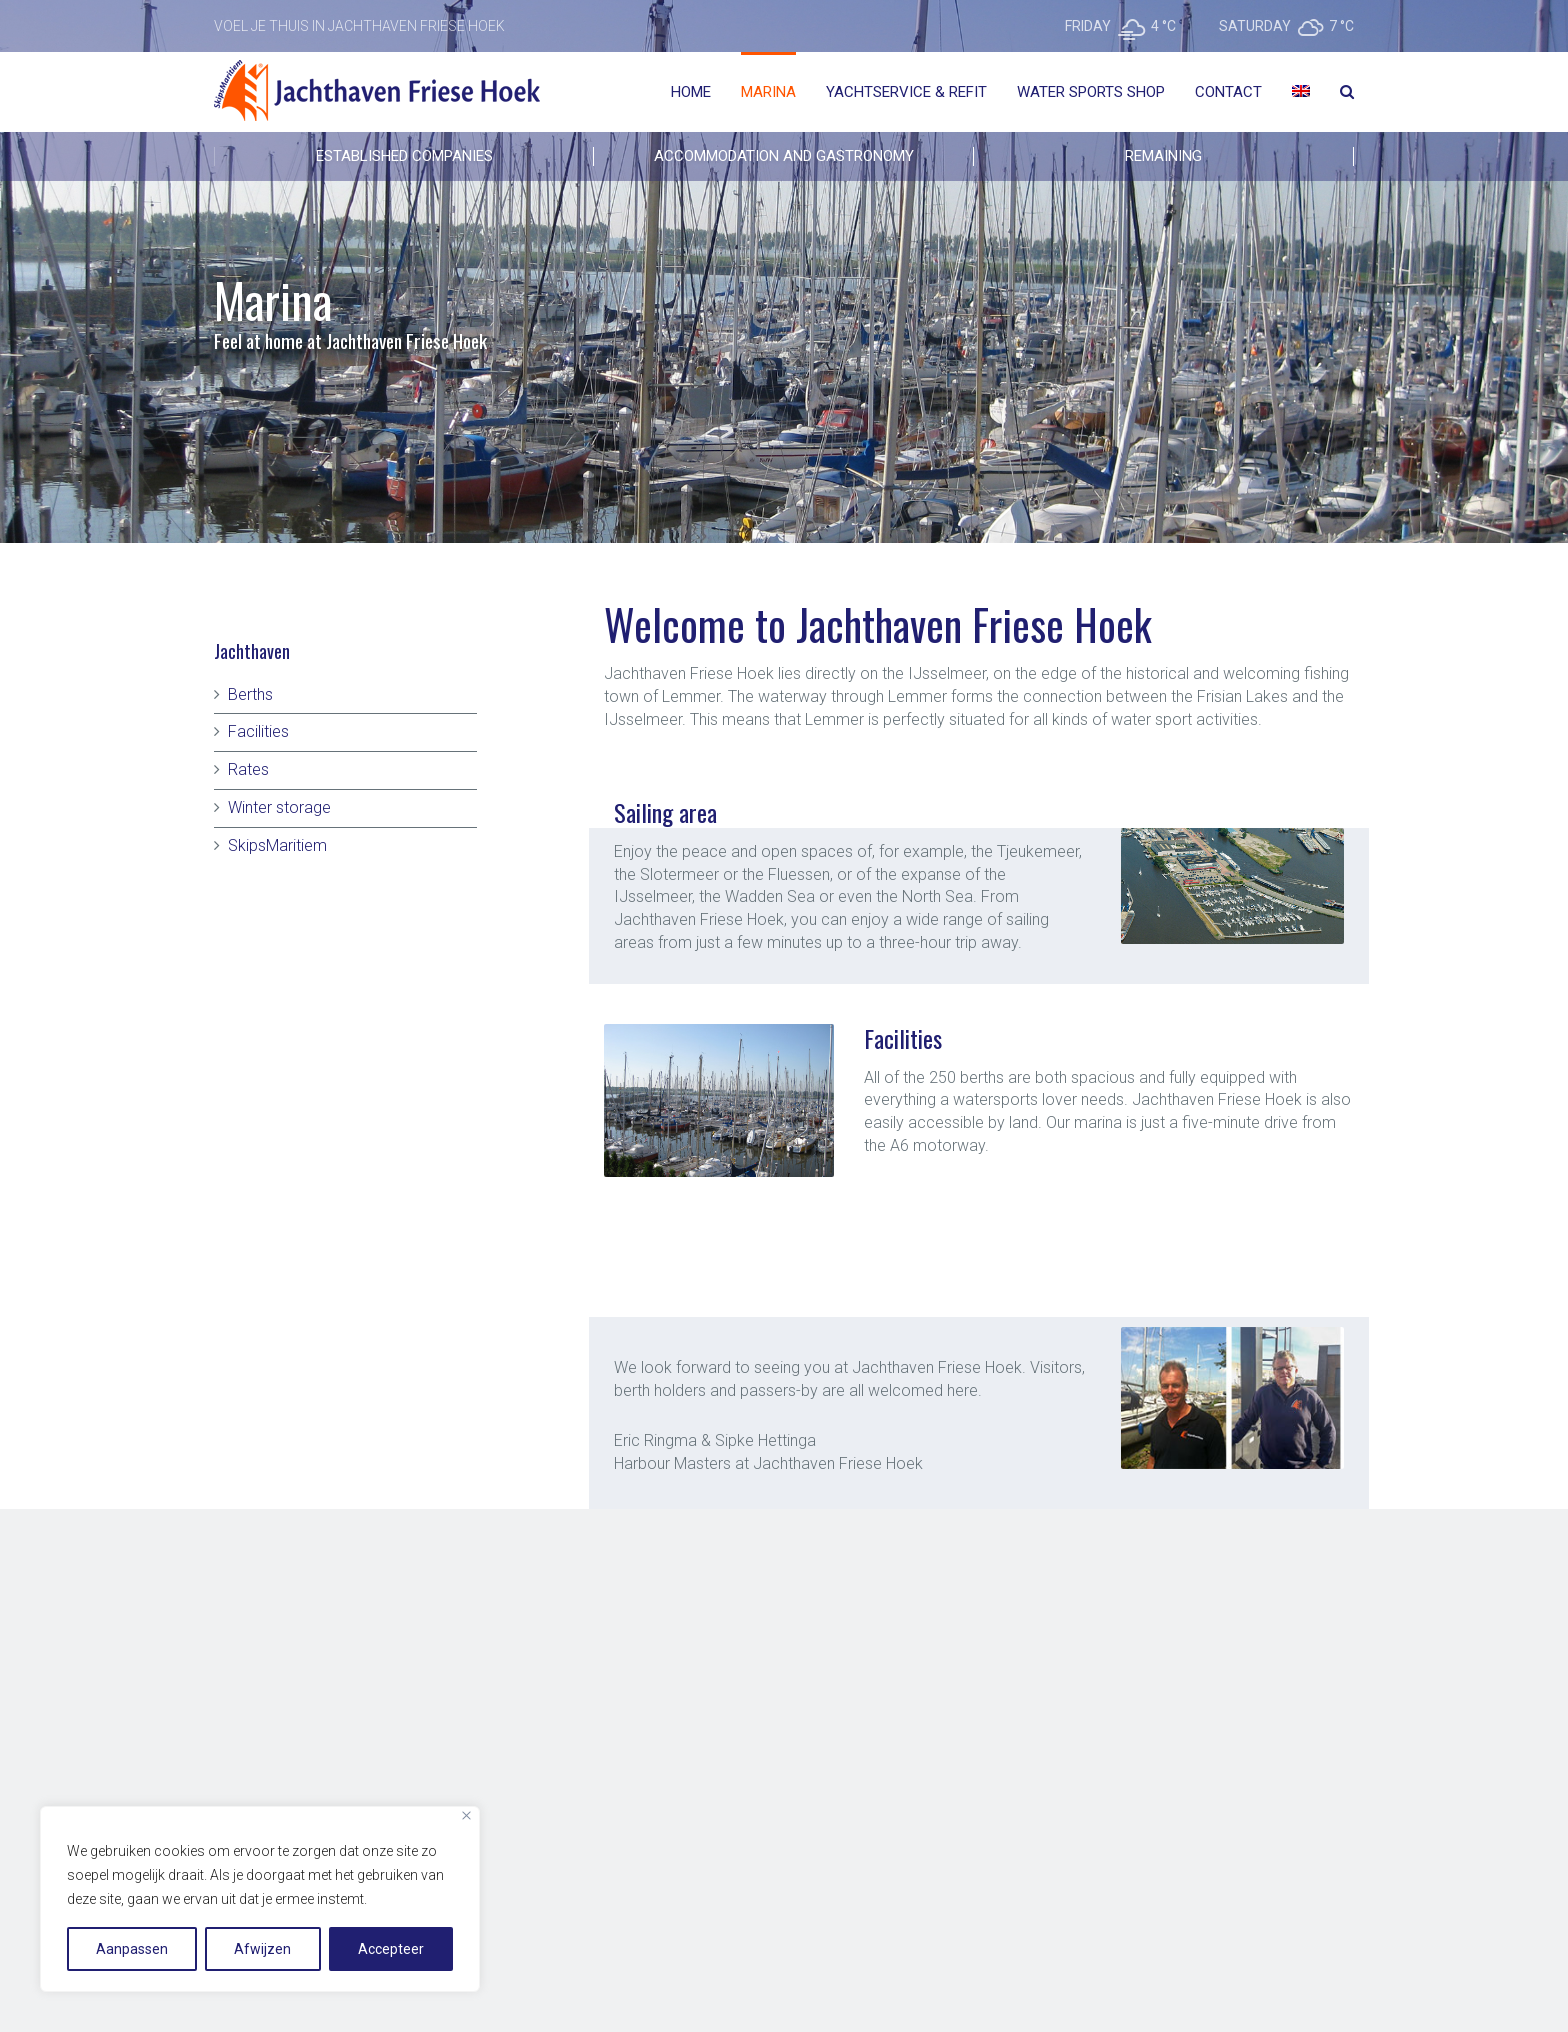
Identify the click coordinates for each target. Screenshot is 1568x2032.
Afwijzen (262, 1949)
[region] (260, 1899)
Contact (1228, 92)
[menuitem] (1301, 92)
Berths (250, 694)
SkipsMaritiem (277, 845)
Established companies (404, 156)
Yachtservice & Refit (906, 92)
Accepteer (391, 1949)
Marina (768, 92)
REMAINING (1163, 156)
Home (691, 92)
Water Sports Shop (1091, 92)
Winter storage (279, 807)
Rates (248, 769)
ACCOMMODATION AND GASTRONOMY (784, 156)
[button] (893, 1170)
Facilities (258, 731)
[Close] (466, 1815)
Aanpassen (132, 1949)
